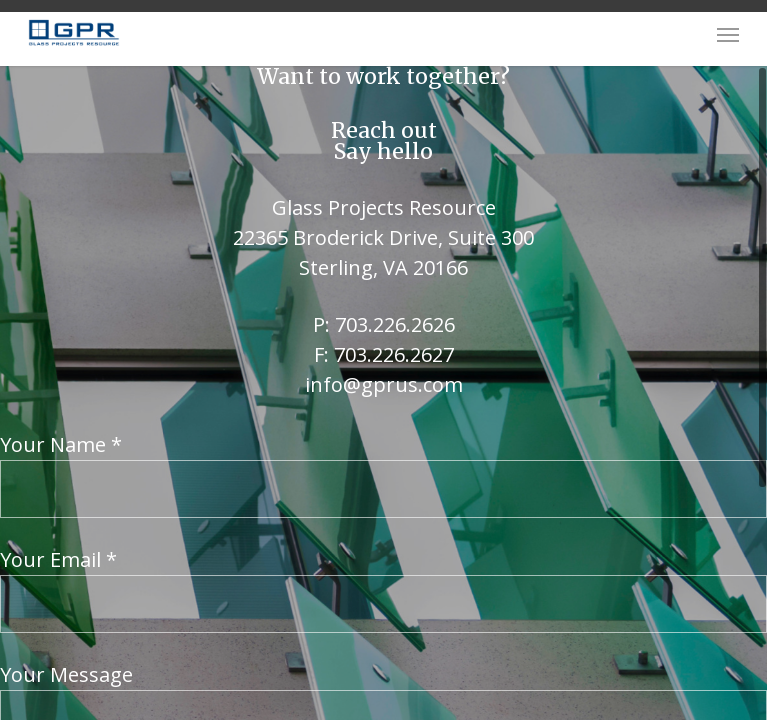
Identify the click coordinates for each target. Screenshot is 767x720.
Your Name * (383, 474)
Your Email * (383, 589)
